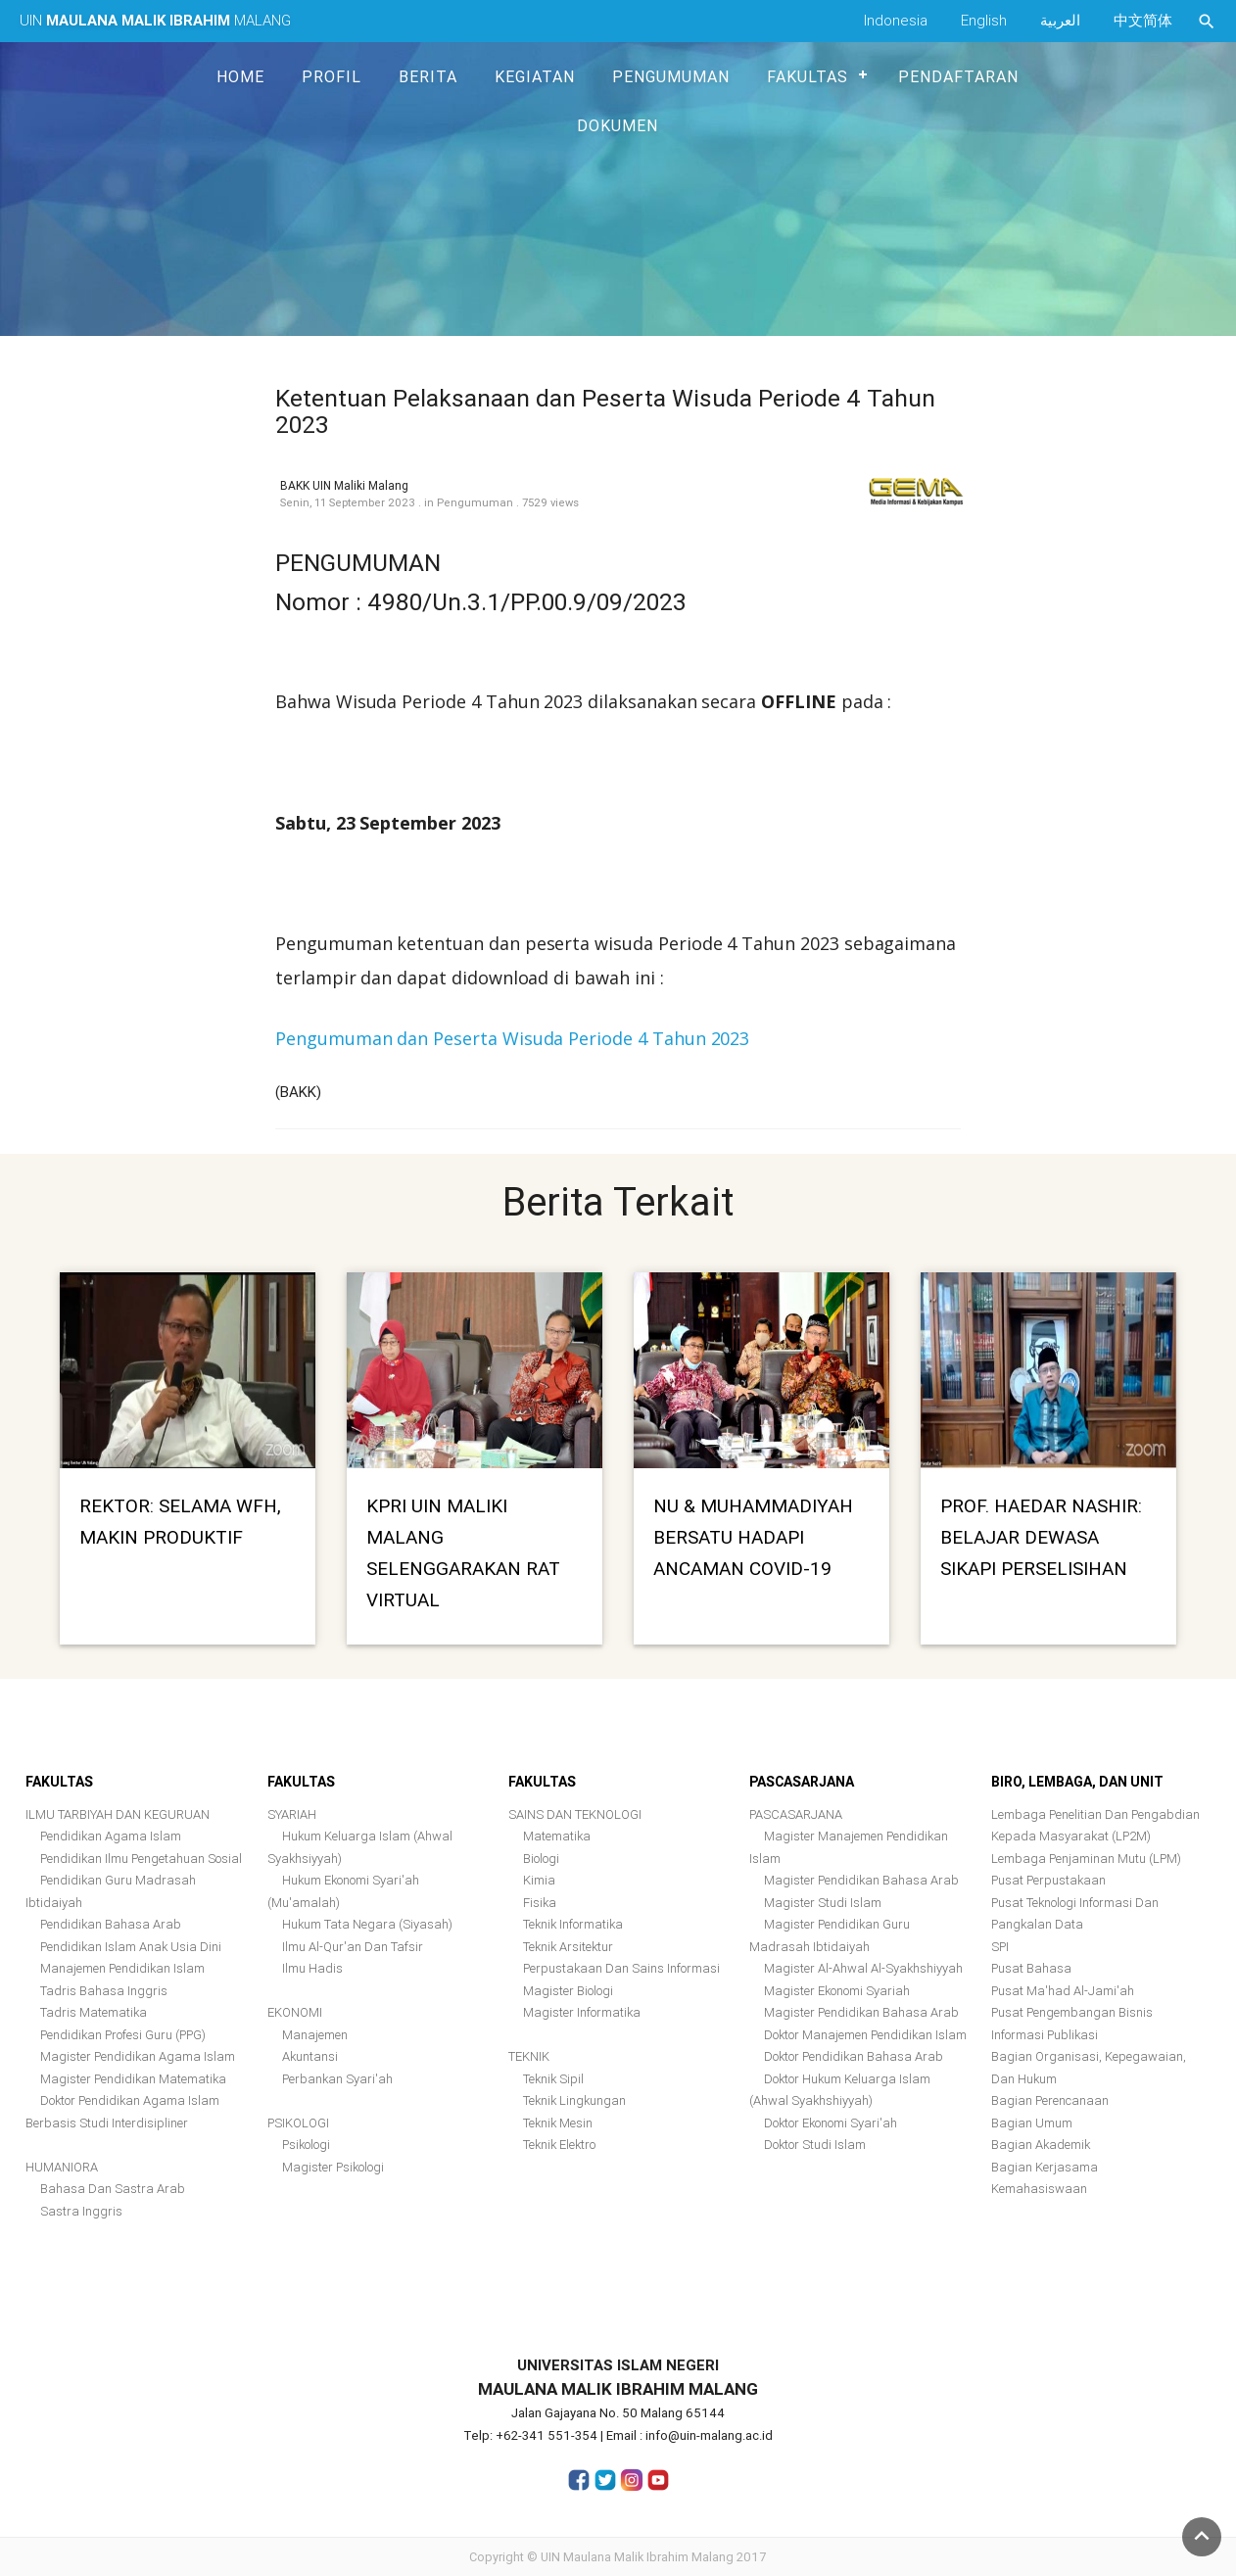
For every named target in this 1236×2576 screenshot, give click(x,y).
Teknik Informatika (573, 1924)
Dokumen (617, 125)
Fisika (539, 1902)
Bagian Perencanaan (1050, 2100)
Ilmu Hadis (312, 1968)
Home (240, 76)
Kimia (539, 1880)
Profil (331, 76)
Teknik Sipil (553, 2079)
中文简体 (1143, 20)
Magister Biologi (568, 1990)
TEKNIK (528, 2056)
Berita (428, 76)
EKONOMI (294, 2012)
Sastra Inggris (81, 2211)
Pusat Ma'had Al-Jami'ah (1062, 1990)
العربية (1060, 20)
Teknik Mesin (558, 2123)
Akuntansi (310, 2056)
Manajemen (315, 2035)
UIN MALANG (155, 20)
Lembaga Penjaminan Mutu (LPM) (1086, 1858)
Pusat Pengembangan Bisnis (1072, 2012)
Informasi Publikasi (1044, 2035)
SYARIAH (291, 1814)
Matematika (557, 1836)
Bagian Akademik (1040, 2144)
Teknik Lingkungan (574, 2100)
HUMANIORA (61, 2167)
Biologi (541, 1858)
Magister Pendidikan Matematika (133, 2079)
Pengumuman (671, 76)
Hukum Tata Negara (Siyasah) (367, 1924)
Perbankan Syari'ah (337, 2079)
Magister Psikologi (333, 2167)
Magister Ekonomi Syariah (837, 1990)
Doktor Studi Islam (815, 2144)
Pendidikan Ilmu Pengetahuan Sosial (141, 1858)
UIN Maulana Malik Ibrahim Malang (637, 2557)
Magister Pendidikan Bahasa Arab (861, 1880)
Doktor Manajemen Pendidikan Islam (865, 2035)
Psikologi (306, 2144)
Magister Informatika (582, 2012)
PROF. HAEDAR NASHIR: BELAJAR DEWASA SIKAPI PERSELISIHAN (1041, 1537)
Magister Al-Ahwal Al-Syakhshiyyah (863, 1968)
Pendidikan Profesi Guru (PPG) (123, 2035)
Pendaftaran (958, 76)
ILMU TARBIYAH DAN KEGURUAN (117, 1814)
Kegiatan (535, 76)
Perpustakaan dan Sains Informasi (621, 1968)
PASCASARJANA (795, 1814)
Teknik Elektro (559, 2144)
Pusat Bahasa (1031, 1968)
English (984, 20)
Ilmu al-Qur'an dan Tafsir (352, 1946)
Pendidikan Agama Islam (110, 1836)
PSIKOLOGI (298, 2123)
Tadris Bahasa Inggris (103, 1990)
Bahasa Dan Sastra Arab (112, 2188)
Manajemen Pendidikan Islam (122, 1968)
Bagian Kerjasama (1044, 2167)
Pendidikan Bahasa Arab (110, 1924)
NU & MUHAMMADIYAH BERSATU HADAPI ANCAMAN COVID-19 (753, 1537)
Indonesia (895, 20)
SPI (1000, 1946)
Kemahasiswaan (1039, 2188)
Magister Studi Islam (822, 1902)
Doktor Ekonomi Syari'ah (830, 2123)
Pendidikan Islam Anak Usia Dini (130, 1946)
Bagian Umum (1031, 2123)
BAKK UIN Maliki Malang (344, 485)
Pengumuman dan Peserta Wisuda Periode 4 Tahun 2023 (512, 1038)
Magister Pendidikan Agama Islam (137, 2056)
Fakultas (807, 76)
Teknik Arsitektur (568, 1946)
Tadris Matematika (93, 2012)
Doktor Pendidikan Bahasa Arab (853, 2056)
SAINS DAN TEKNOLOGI (575, 1814)
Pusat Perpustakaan (1048, 1880)
